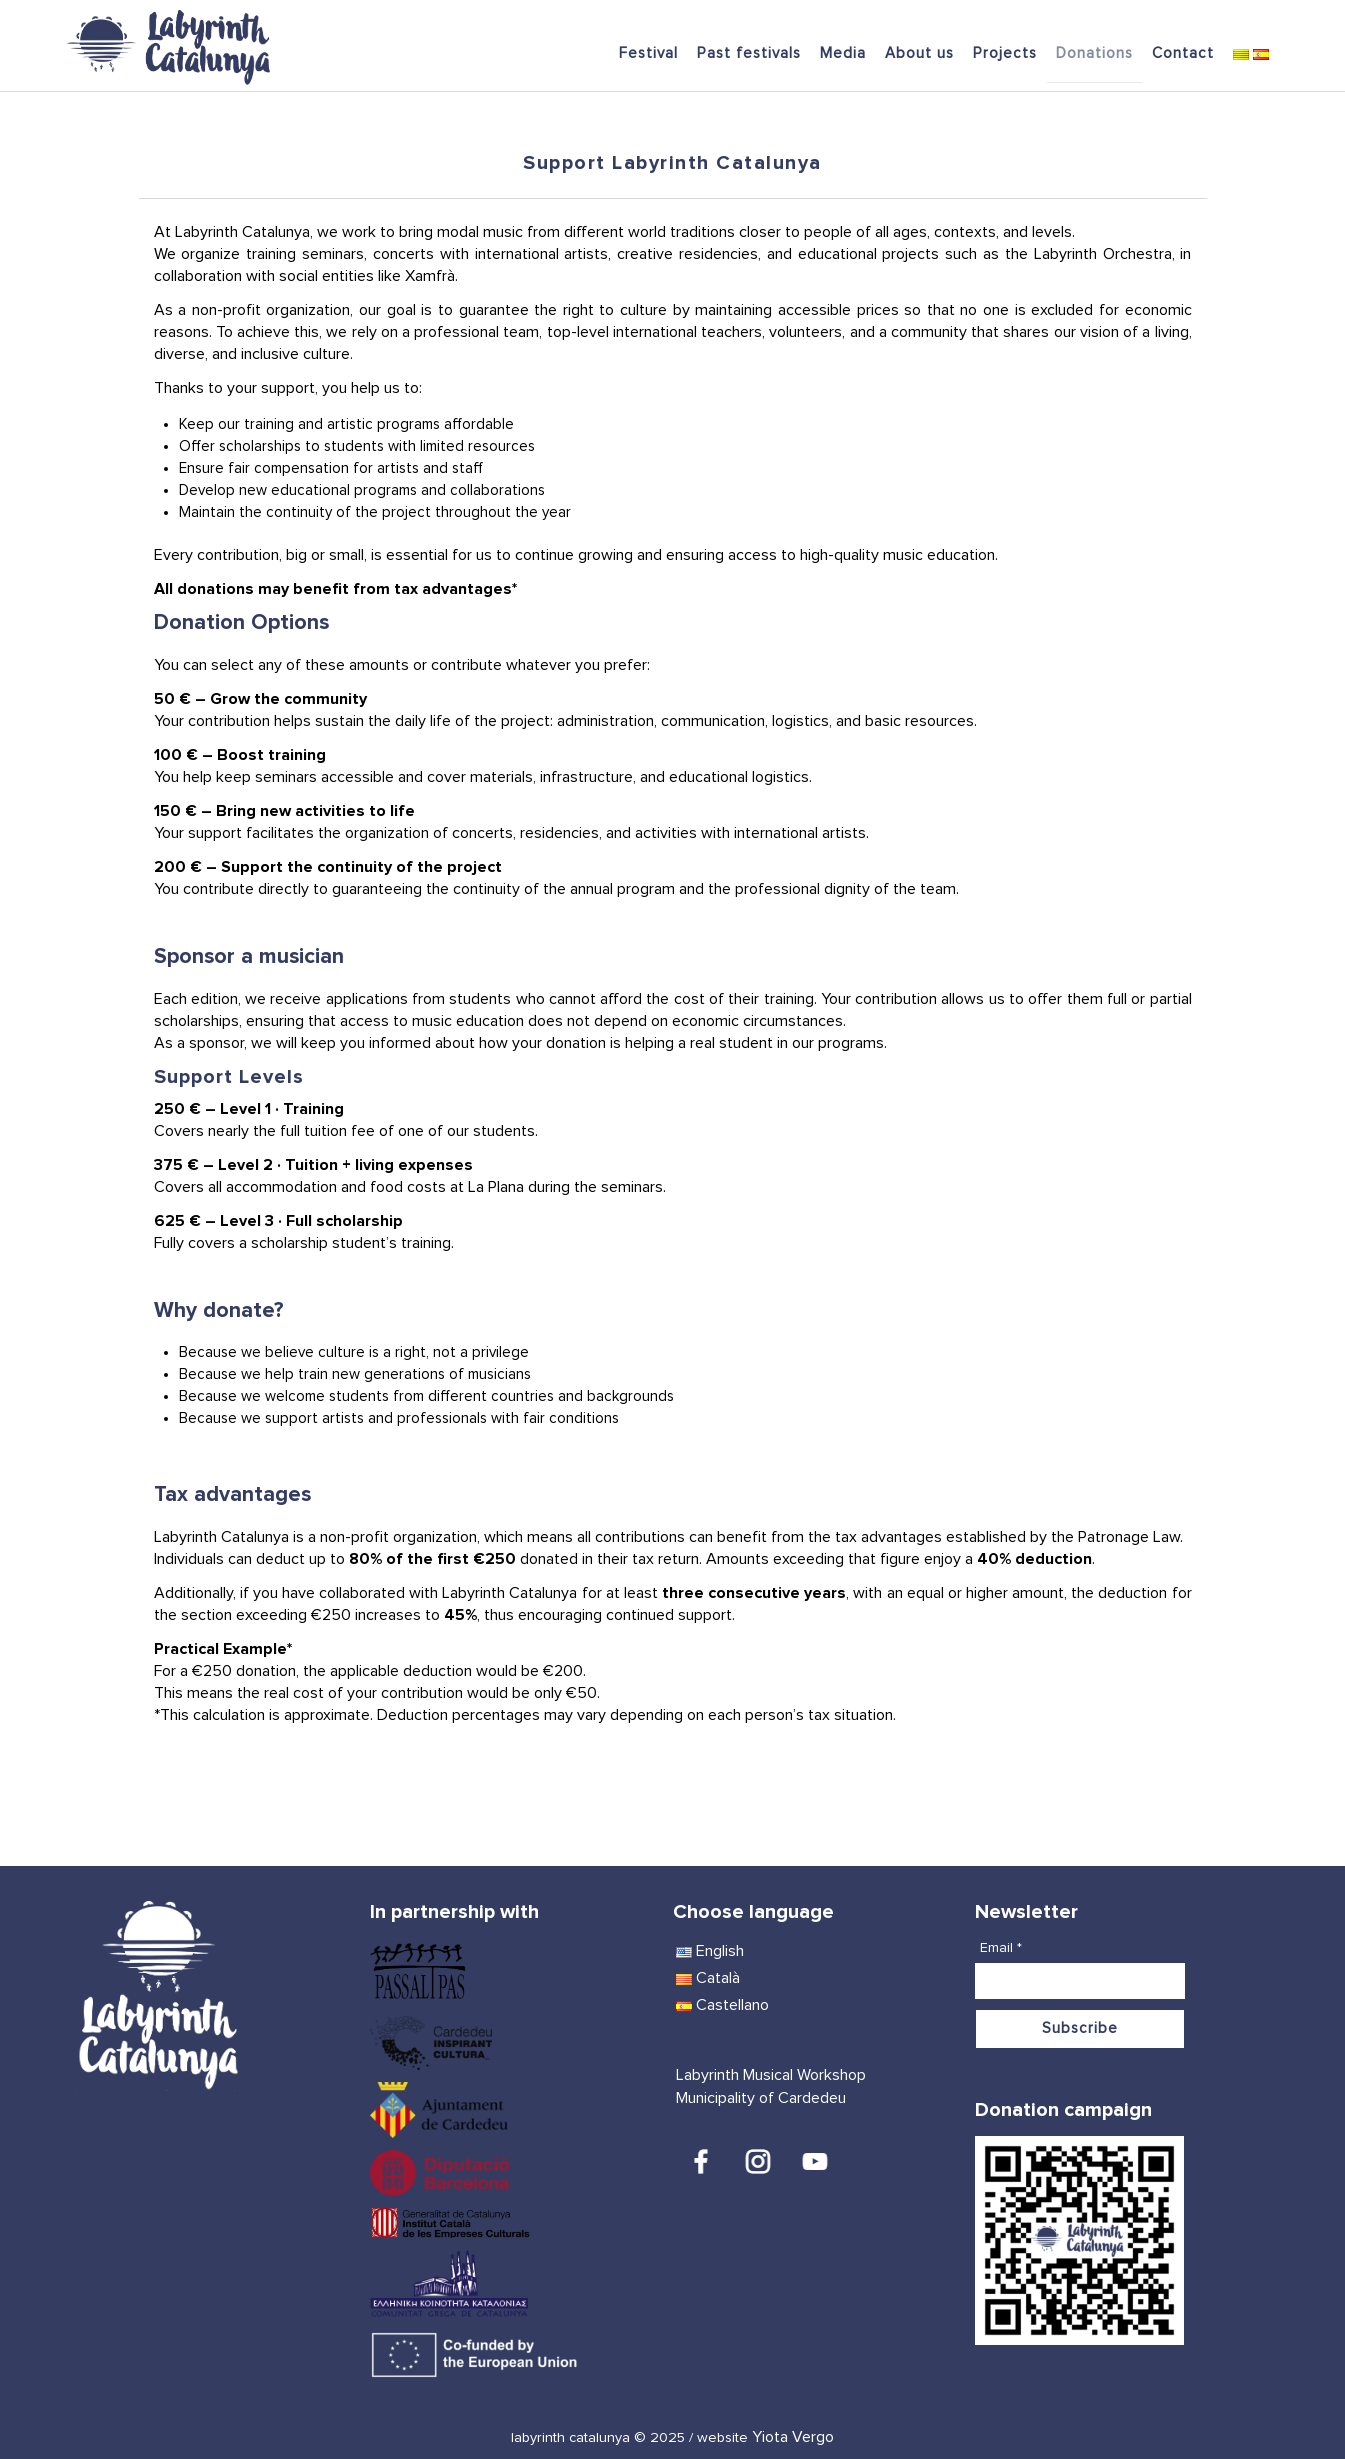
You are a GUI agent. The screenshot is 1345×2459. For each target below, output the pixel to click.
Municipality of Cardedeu (761, 2098)
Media (843, 53)
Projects (1005, 53)
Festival (648, 53)
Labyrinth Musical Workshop (771, 2075)
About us (919, 53)
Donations (1094, 53)
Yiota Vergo (793, 2437)
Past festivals (749, 53)
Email (1001, 1948)
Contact (1183, 53)
